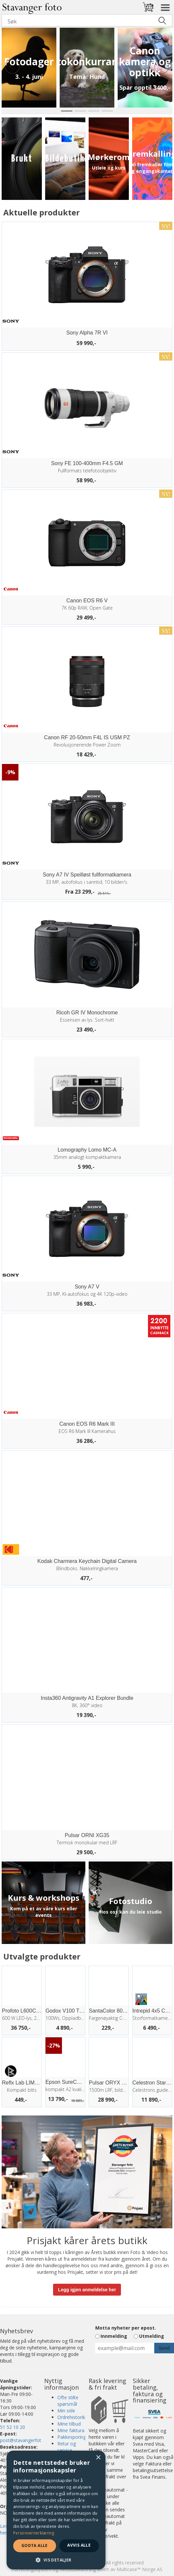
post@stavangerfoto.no (25, 2440)
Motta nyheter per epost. (125, 2328)
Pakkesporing (71, 2437)
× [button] (98, 2457)
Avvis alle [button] (79, 2545)
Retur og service (66, 2446)
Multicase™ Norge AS (139, 2569)
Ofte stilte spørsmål (67, 2400)
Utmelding (151, 2336)
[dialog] (56, 2510)
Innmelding (114, 2336)
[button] (56, 2560)
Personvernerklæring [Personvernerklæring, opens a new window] (33, 2533)
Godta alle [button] (34, 2545)
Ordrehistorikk (72, 2417)
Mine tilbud (69, 2424)
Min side (66, 2410)
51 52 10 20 (12, 2427)
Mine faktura (70, 2430)
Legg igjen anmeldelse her (87, 2289)
